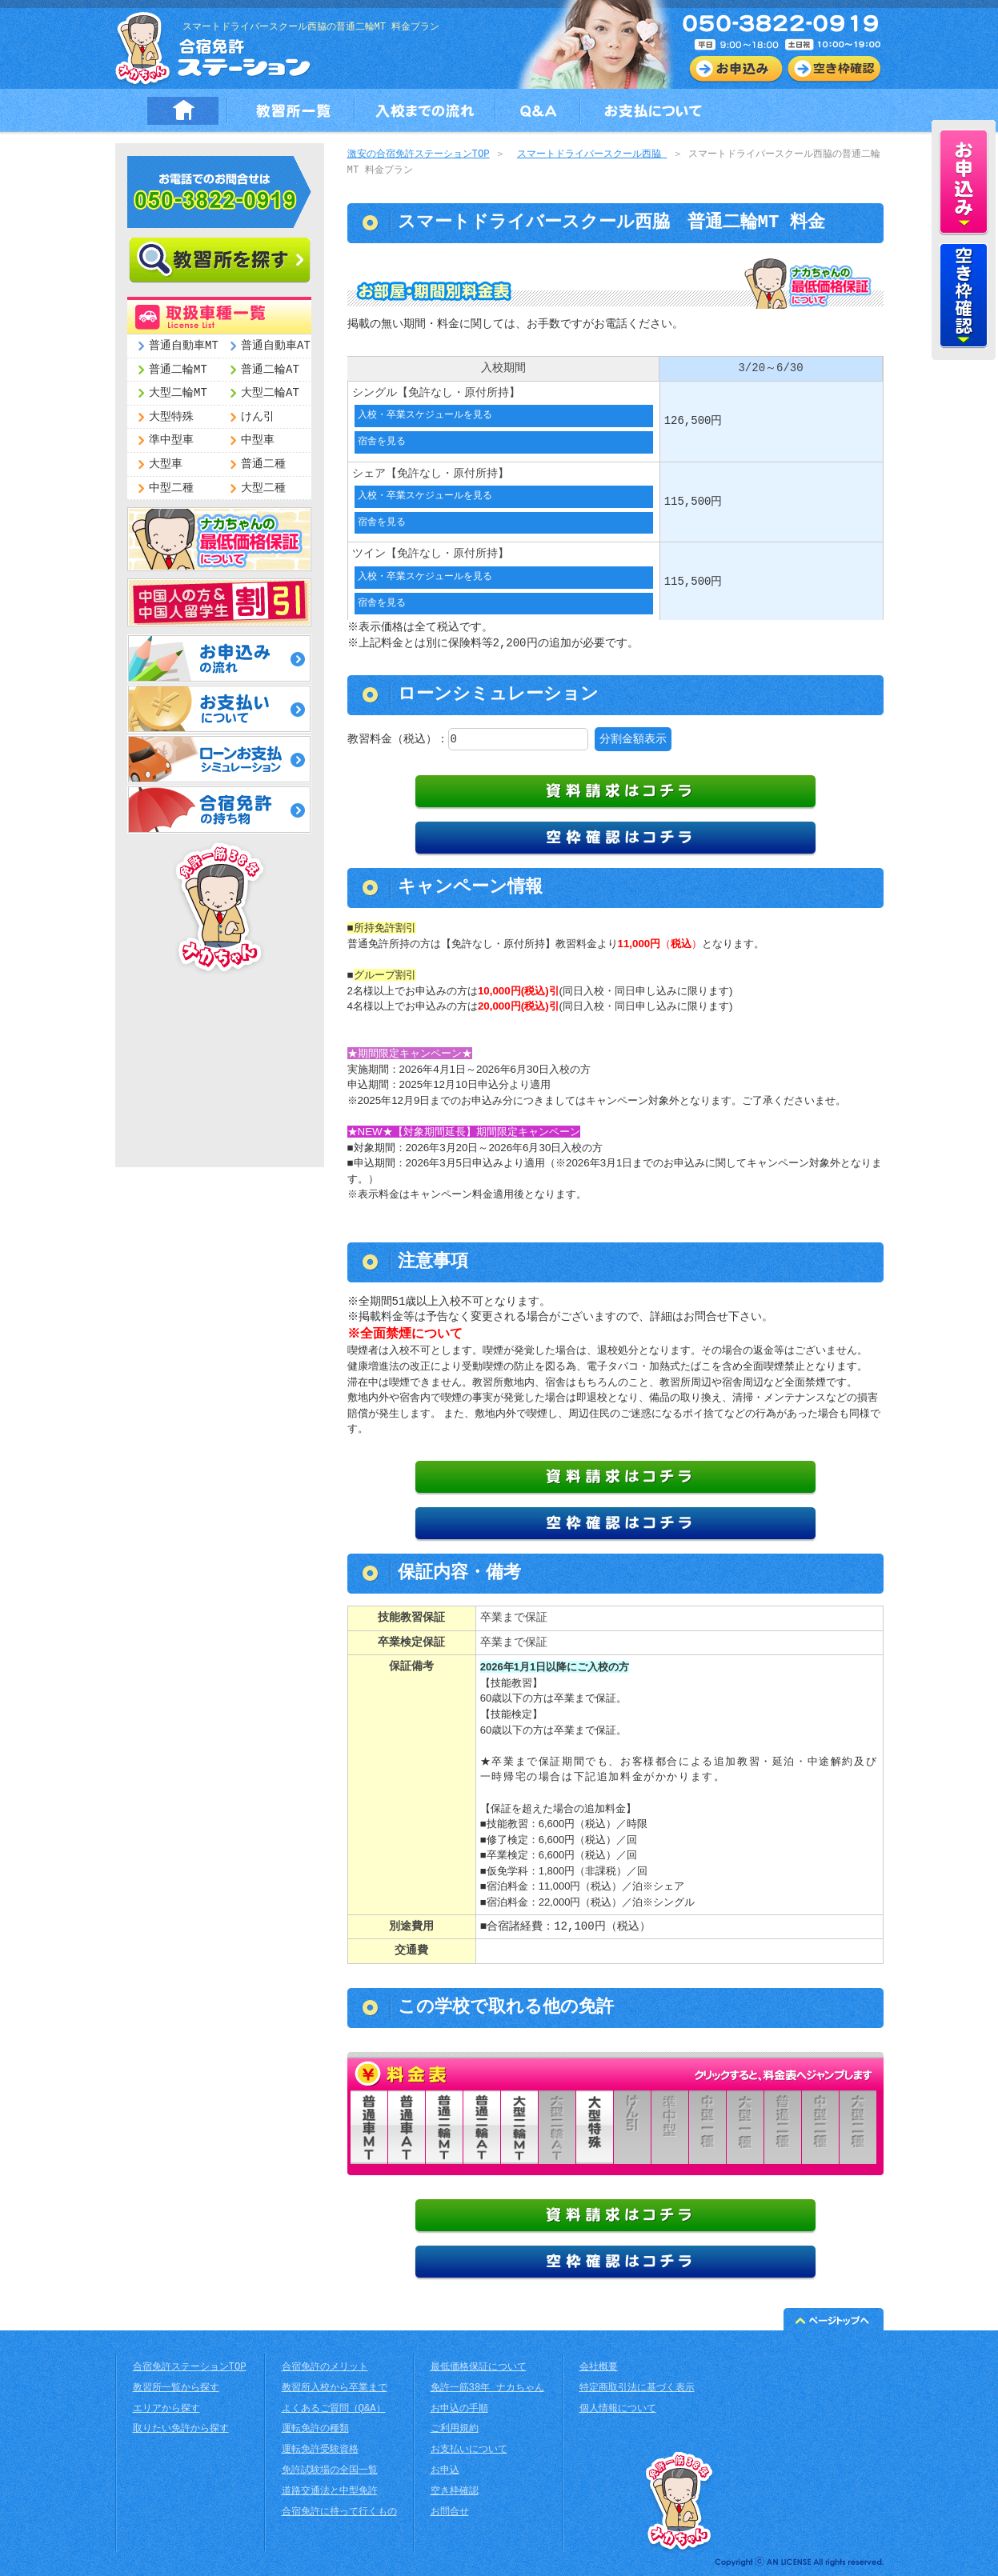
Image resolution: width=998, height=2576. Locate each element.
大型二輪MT (178, 393)
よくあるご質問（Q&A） (334, 2408)
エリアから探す (166, 2408)
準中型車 (171, 440)
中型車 (258, 440)
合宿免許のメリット (325, 2367)
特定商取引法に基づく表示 (637, 2387)
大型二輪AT (270, 393)
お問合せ (450, 2511)
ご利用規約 (455, 2428)
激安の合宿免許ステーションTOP (418, 155)
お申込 (445, 2470)
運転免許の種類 (315, 2428)
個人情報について (617, 2408)
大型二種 (263, 488)
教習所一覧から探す (176, 2387)
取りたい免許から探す (181, 2428)
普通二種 (263, 464)
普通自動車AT (276, 346)
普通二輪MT (178, 370)
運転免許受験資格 (320, 2449)
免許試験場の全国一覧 (330, 2470)
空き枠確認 (455, 2491)
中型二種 (171, 488)
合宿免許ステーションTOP (189, 2367)
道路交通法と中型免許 (330, 2491)
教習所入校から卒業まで (334, 2387)
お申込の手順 (459, 2408)
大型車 (165, 464)
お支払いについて (469, 2449)
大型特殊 (171, 417)
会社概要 (598, 2367)
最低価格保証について (479, 2367)
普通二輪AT (270, 370)
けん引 (258, 417)
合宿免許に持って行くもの (339, 2511)
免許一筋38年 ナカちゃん (487, 2387)
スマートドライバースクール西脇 (592, 155)
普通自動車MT (183, 346)
